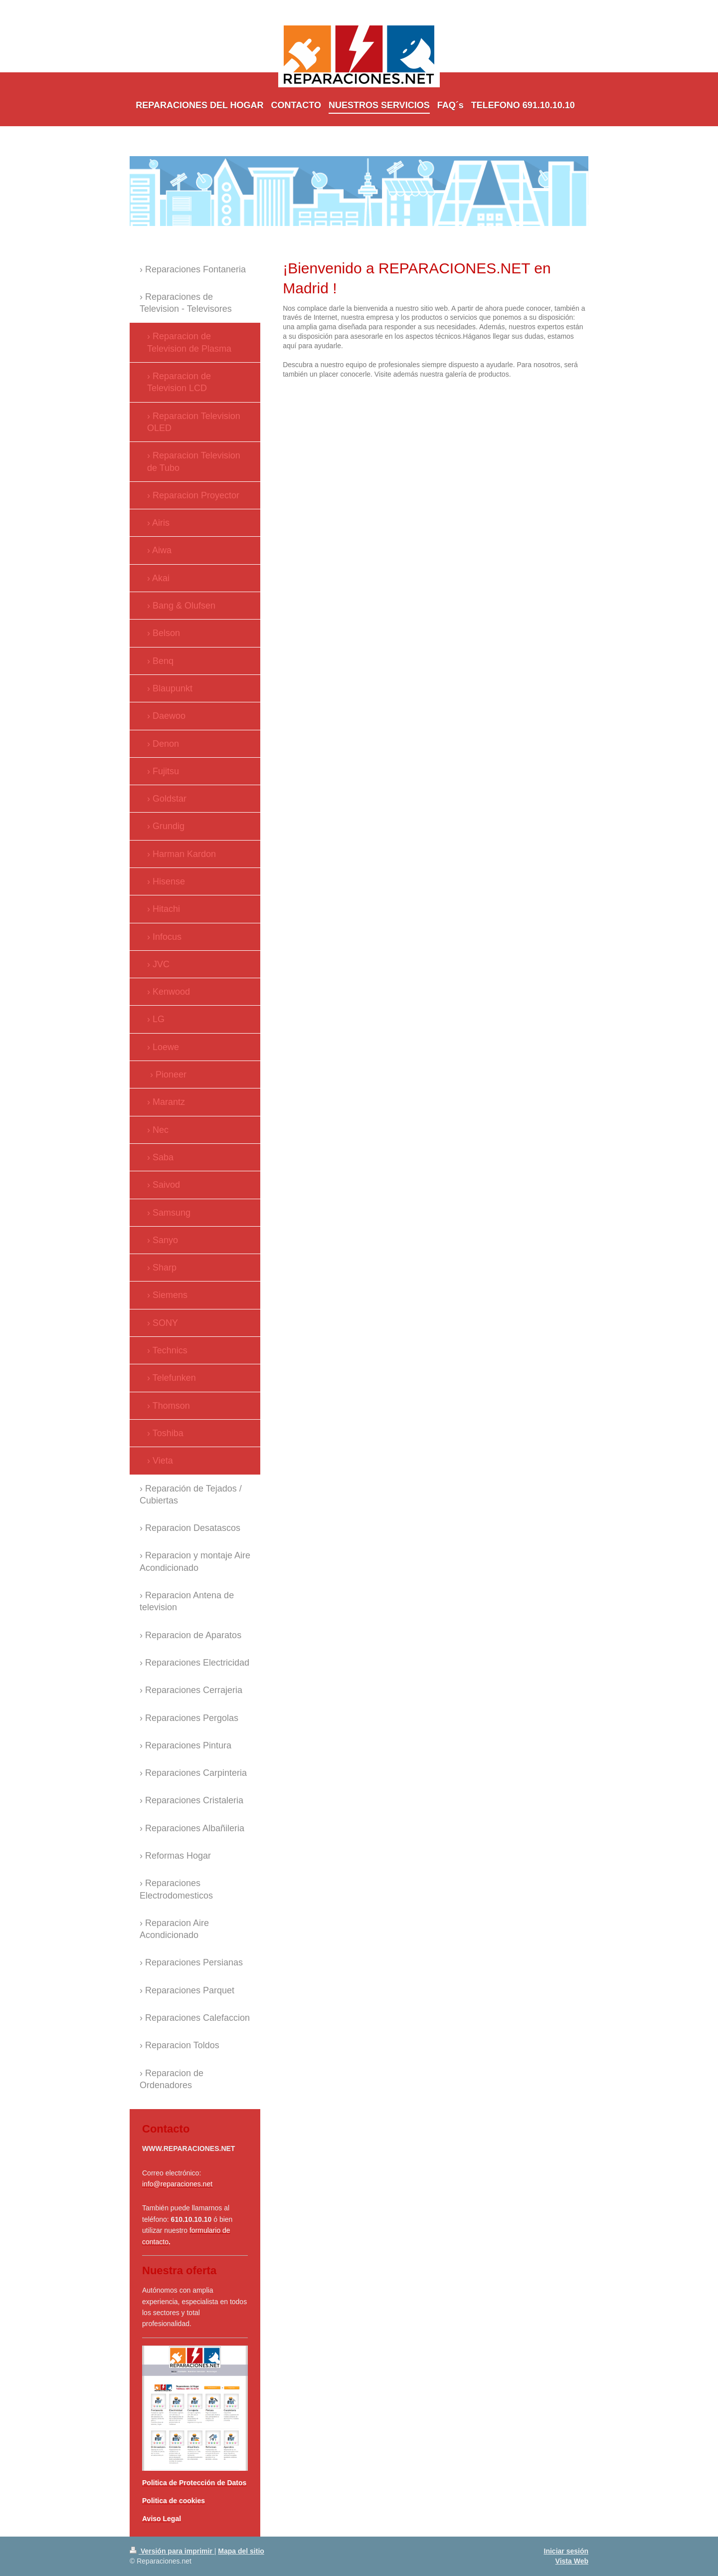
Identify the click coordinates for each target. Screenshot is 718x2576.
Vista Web (571, 2561)
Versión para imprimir (172, 2551)
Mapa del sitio (241, 2551)
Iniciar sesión (566, 2551)
